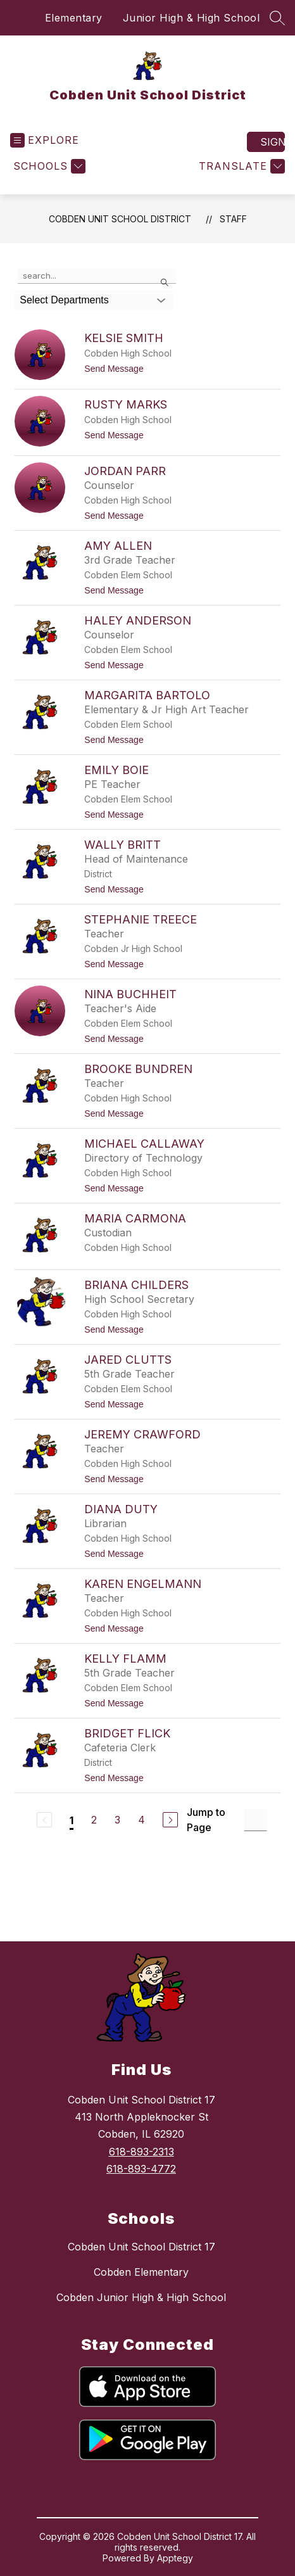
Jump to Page (206, 1820)
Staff (233, 218)
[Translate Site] (240, 166)
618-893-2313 (141, 2151)
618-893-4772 (141, 2168)
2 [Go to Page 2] (94, 1819)
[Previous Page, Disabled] (44, 1819)
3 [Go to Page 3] (117, 1819)
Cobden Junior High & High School (141, 2297)
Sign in (272, 142)
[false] (97, 276)
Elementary (74, 17)
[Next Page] (170, 1819)
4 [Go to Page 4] (141, 1819)
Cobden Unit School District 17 (141, 2246)
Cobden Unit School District (120, 218)
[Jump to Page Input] (255, 1820)
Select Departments (64, 300)
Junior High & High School (191, 17)
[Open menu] (44, 140)
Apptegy (175, 2558)
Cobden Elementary (141, 2272)
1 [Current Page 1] (71, 1820)
